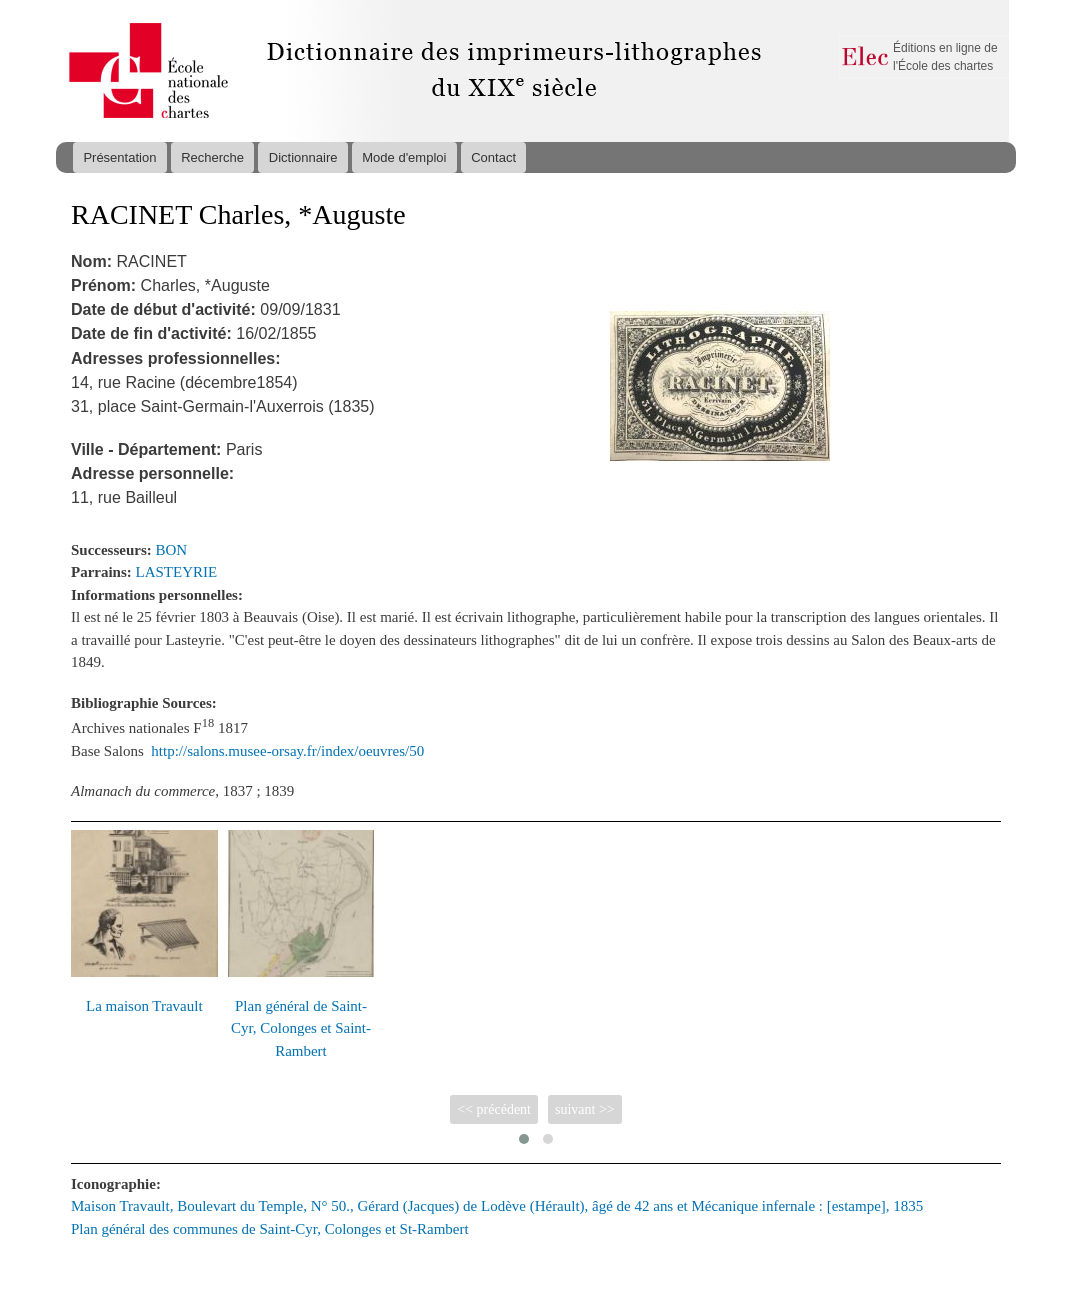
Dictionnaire (303, 157)
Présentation (119, 157)
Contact (493, 157)
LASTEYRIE (177, 572)
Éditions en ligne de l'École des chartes (945, 57)
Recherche (212, 157)
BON (172, 550)
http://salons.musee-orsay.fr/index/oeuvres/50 (287, 751)
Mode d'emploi (404, 157)
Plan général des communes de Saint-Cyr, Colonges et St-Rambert (270, 1229)
